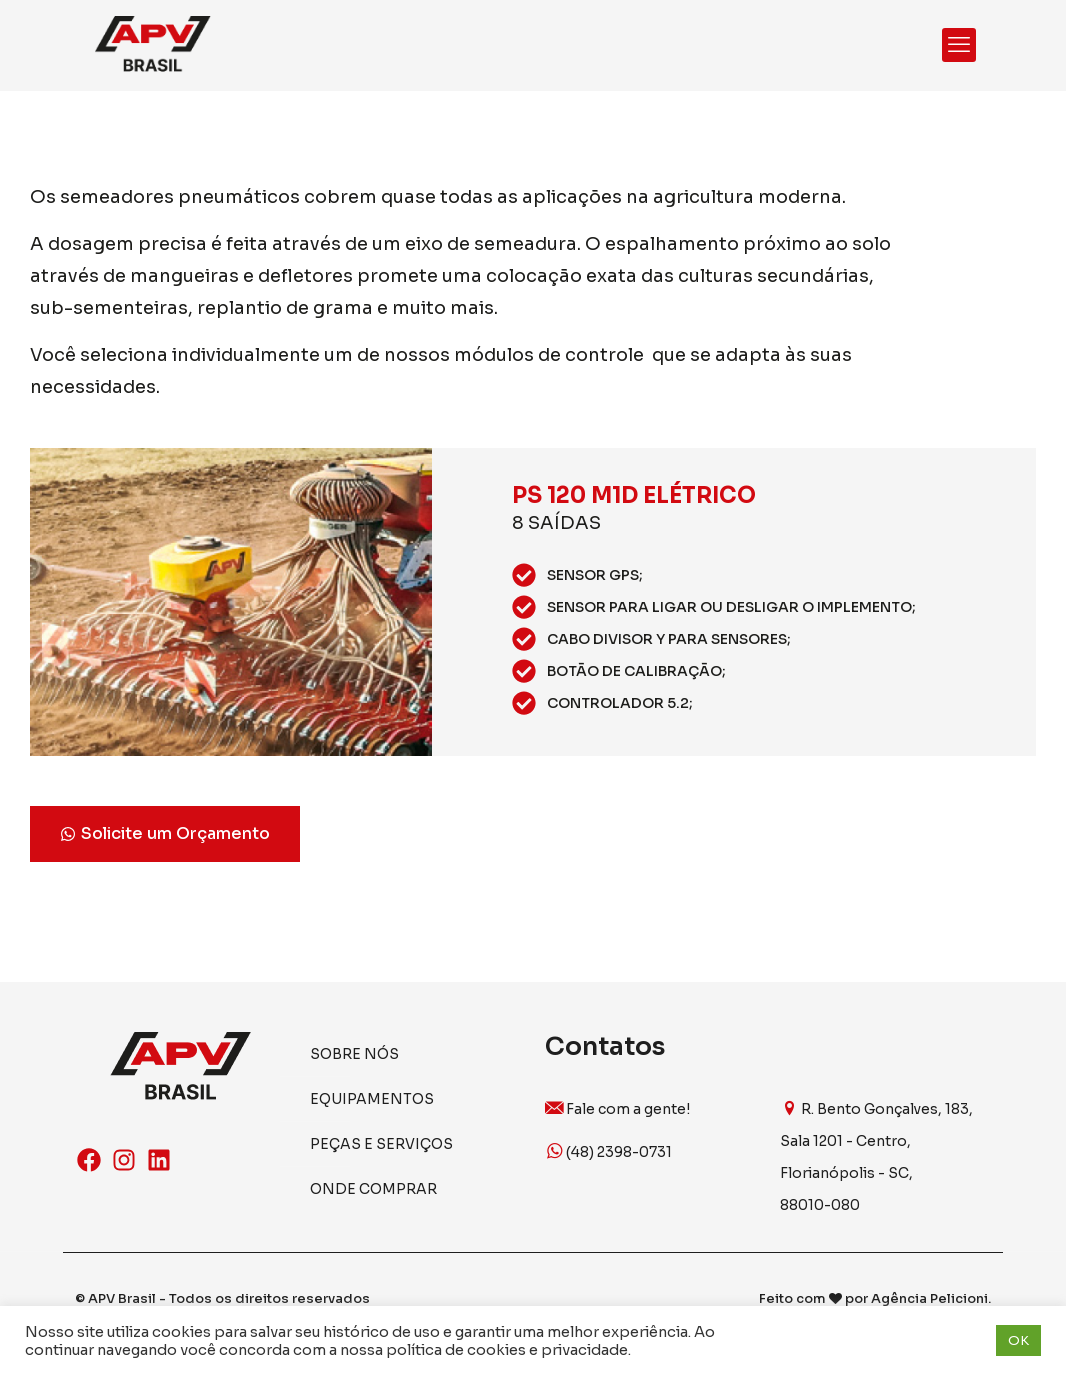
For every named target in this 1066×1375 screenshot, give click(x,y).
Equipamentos (372, 1099)
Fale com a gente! (617, 1109)
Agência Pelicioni (929, 1298)
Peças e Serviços (381, 1144)
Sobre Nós (354, 1054)
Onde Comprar (373, 1189)
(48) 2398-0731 (608, 1152)
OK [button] (1018, 1340)
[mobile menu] (959, 45)
